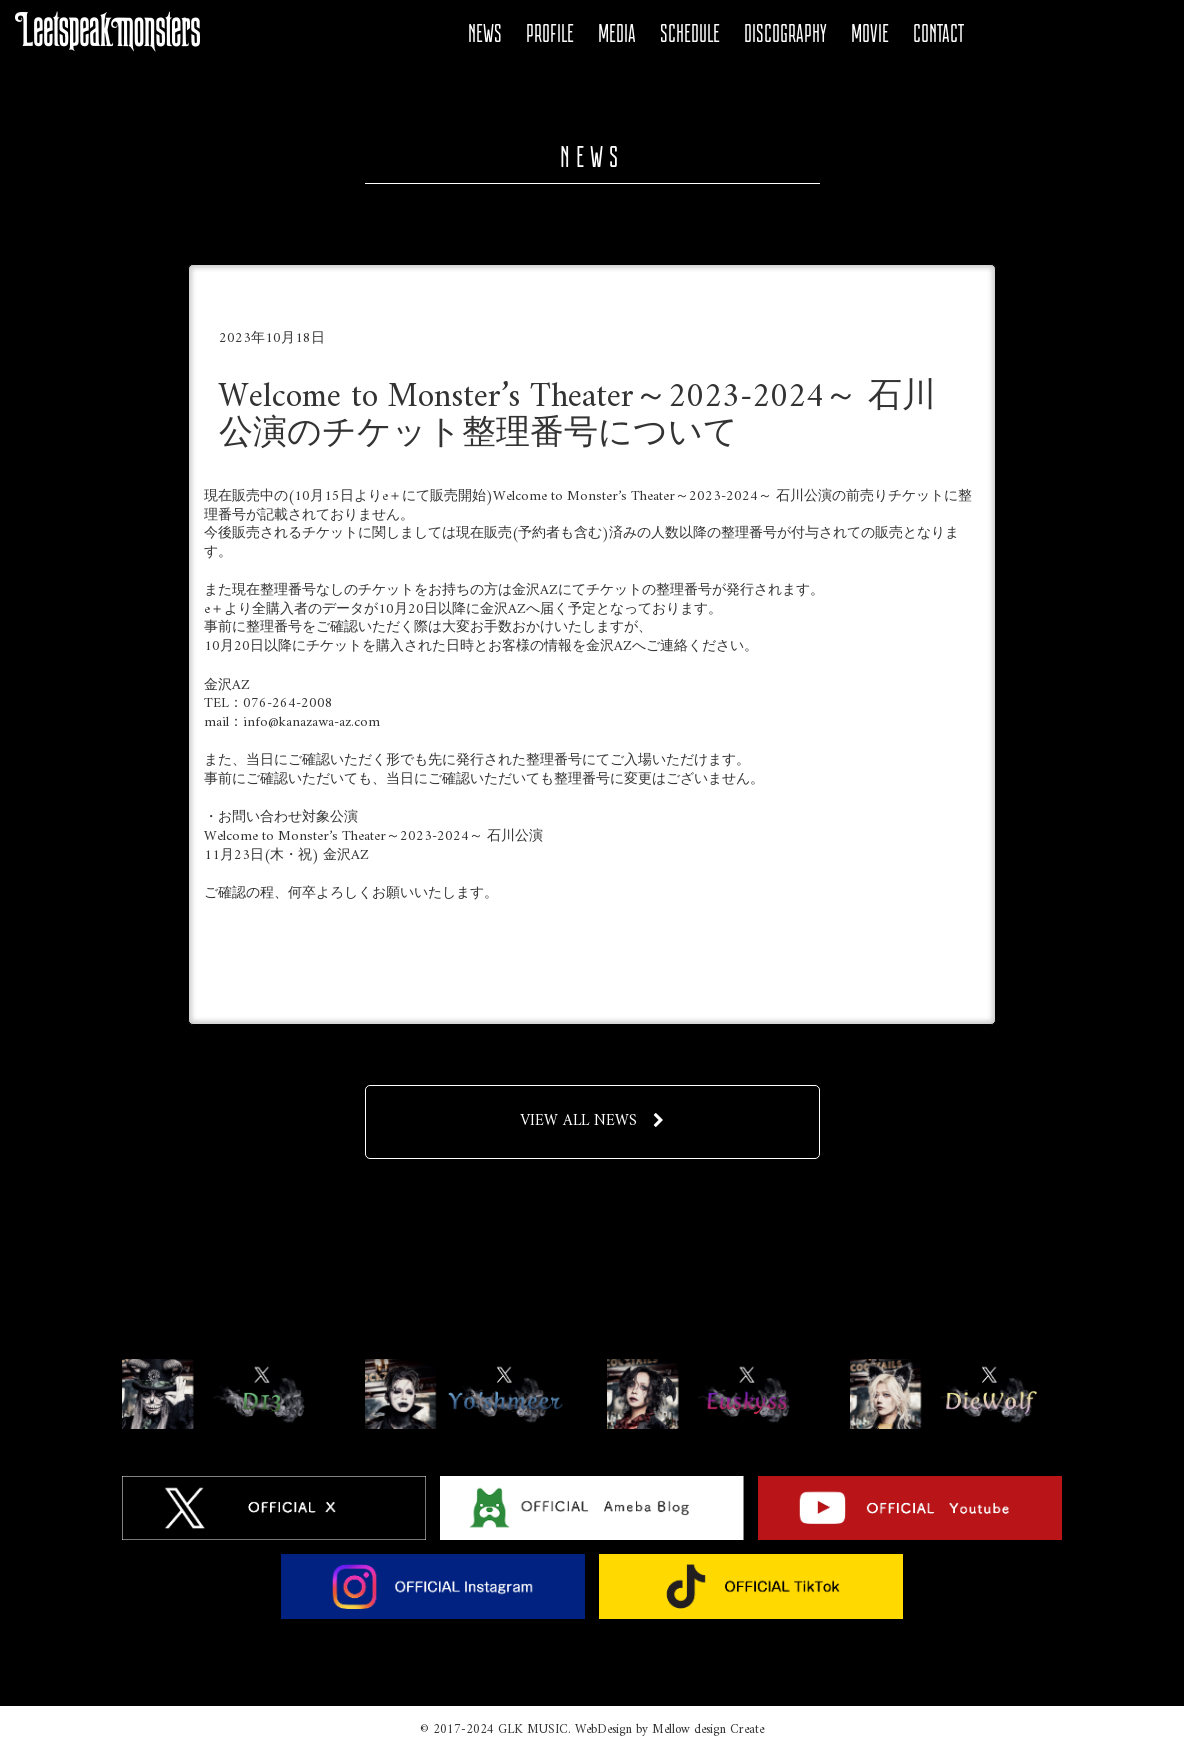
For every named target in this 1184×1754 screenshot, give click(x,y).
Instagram (1105, 34)
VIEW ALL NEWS (592, 1121)
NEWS (485, 33)
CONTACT (938, 33)
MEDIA (617, 33)
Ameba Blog (1037, 34)
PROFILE (550, 33)
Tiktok (1139, 34)
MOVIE (870, 33)
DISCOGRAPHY (785, 33)
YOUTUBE (1071, 34)
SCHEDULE (690, 33)
